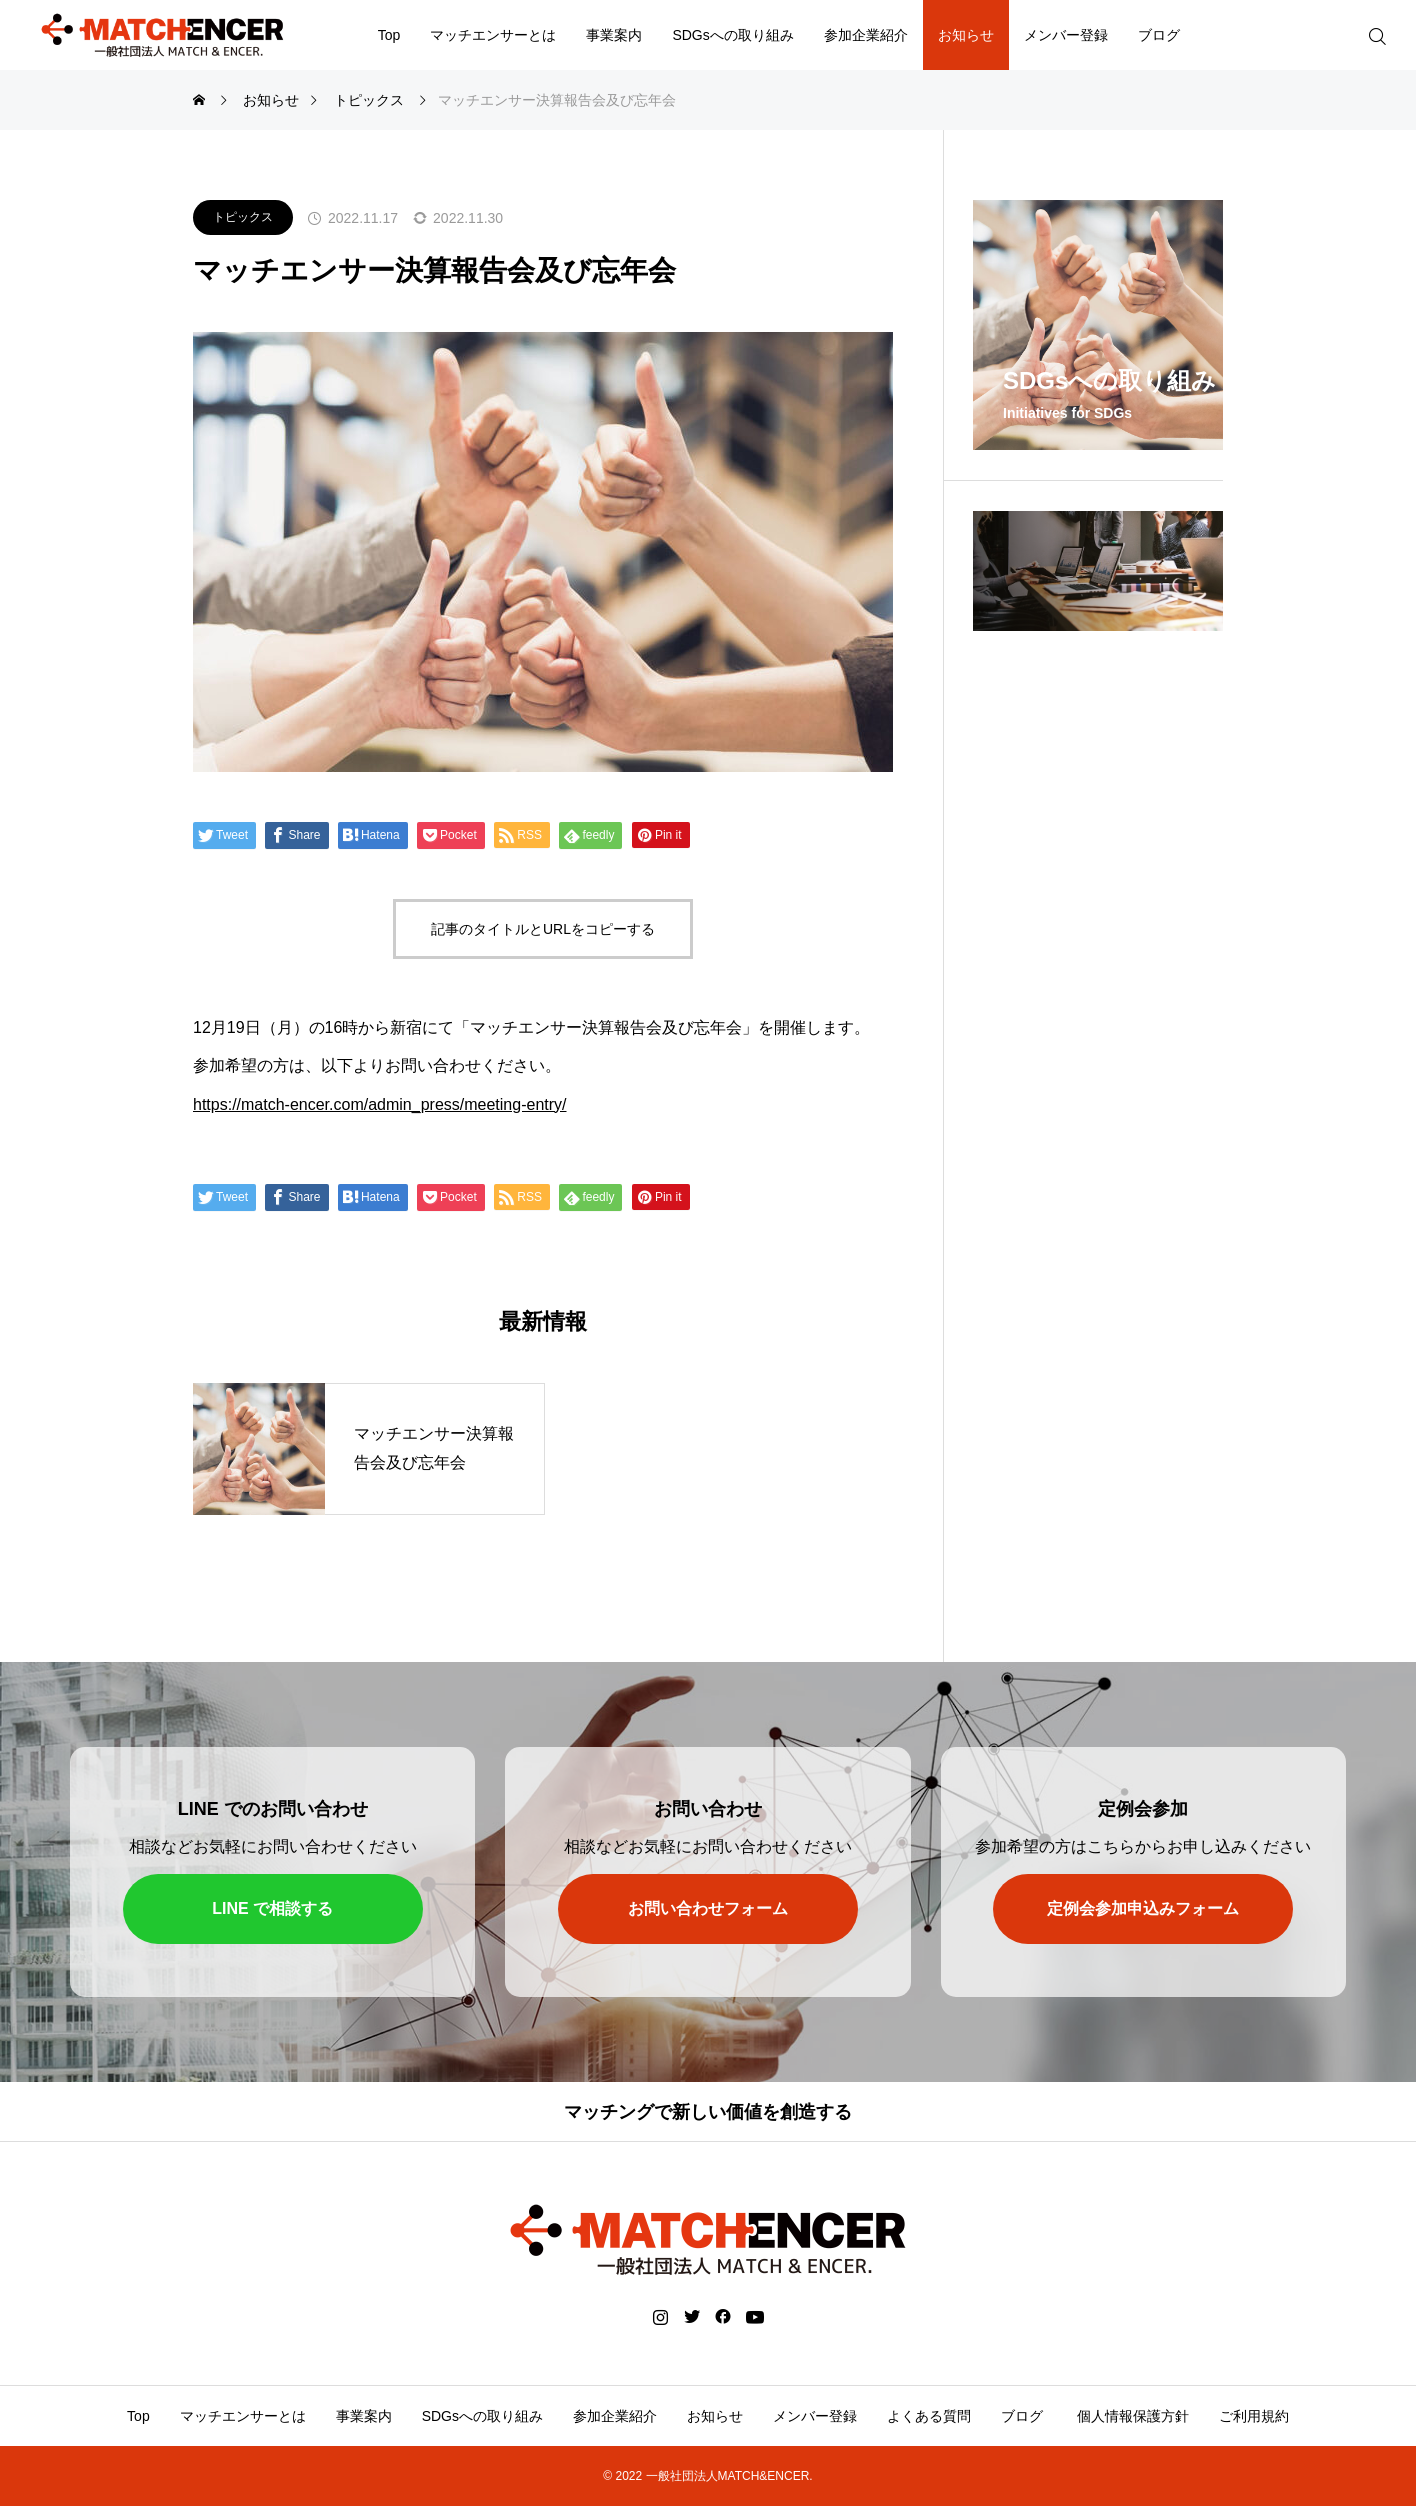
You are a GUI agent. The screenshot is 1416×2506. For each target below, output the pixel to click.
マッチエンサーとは (493, 35)
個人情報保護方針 (1131, 2416)
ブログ (1159, 35)
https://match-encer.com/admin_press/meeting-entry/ (380, 1104)
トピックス (243, 217)
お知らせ (966, 35)
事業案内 (614, 35)
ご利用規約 (1254, 2416)
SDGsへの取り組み (732, 35)
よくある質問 (929, 2416)
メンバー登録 (1066, 35)
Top (389, 35)
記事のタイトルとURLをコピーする (543, 929)
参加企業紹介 (866, 35)
